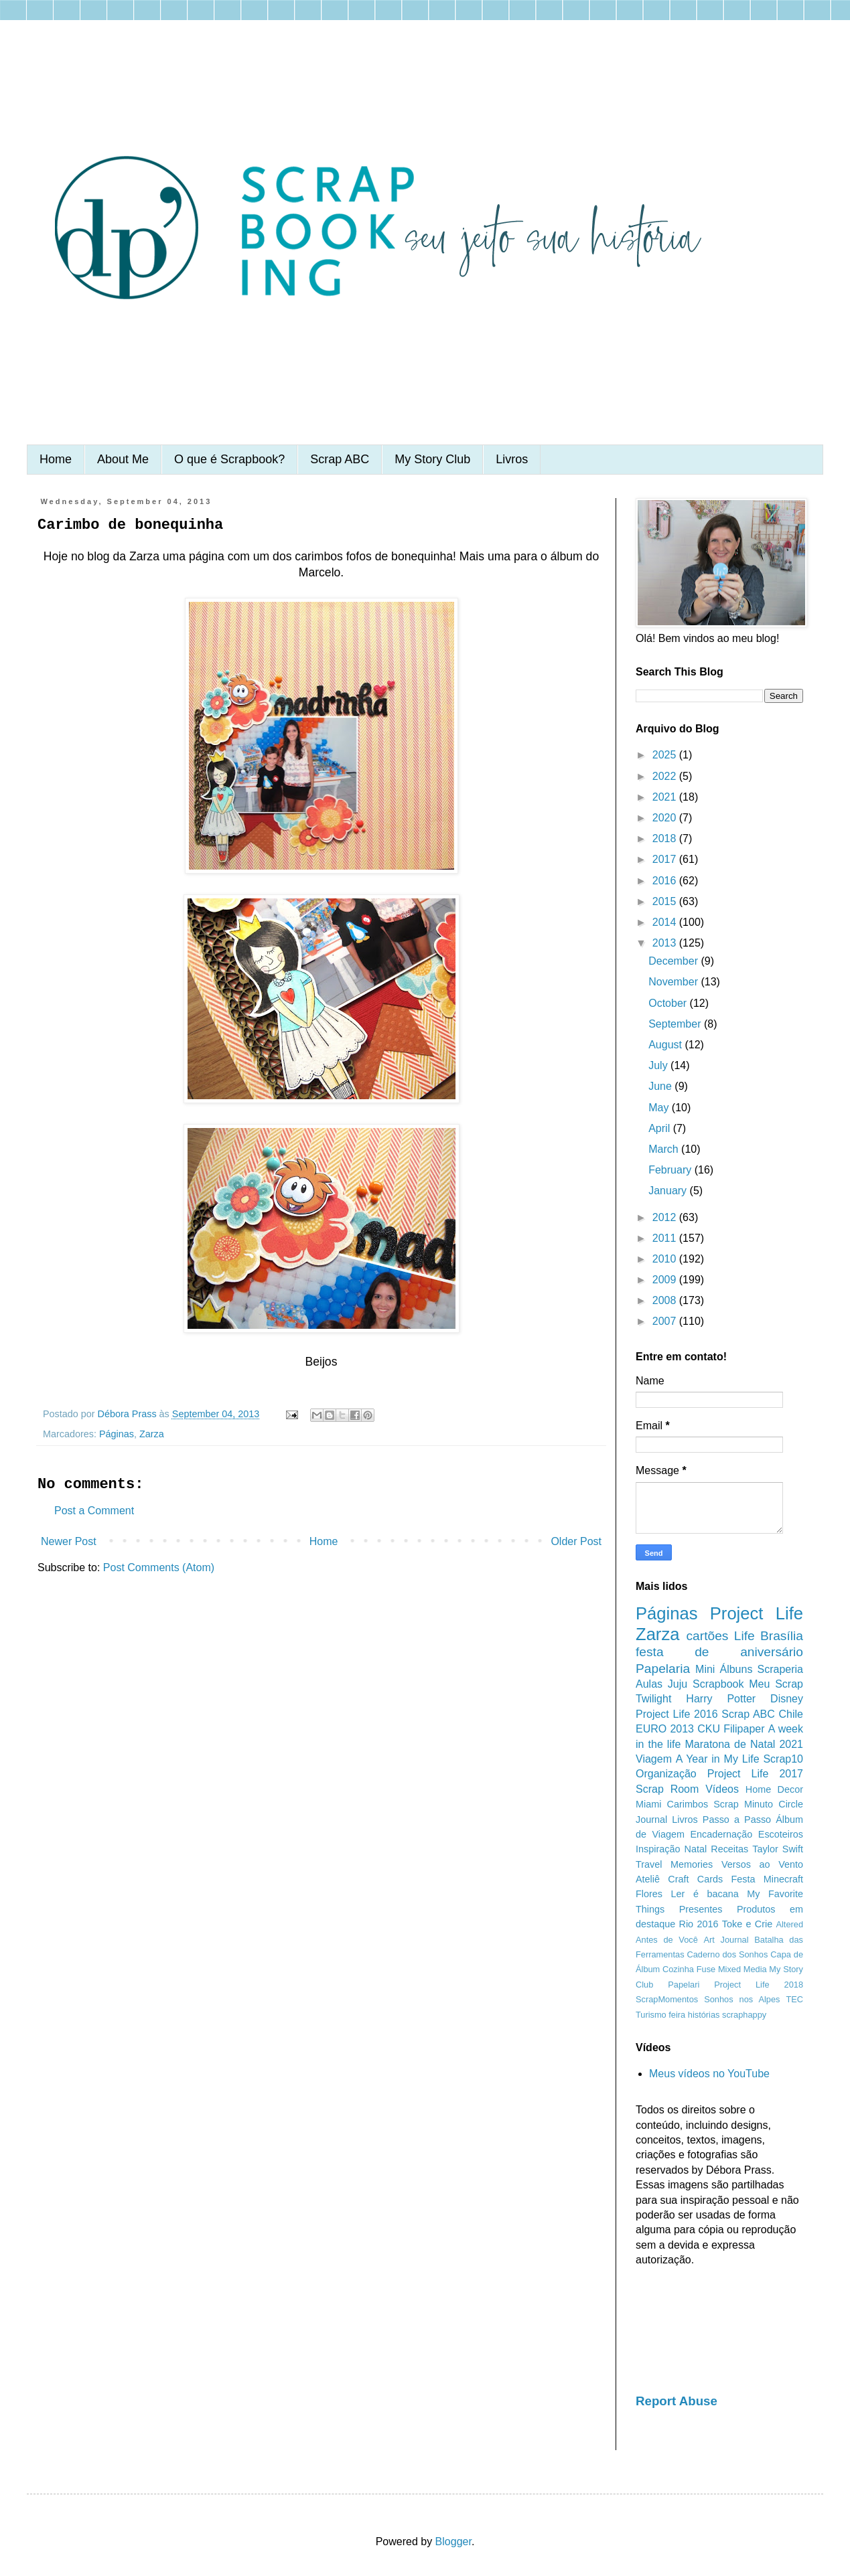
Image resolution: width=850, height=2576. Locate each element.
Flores (649, 1893)
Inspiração (658, 1849)
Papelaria (663, 1669)
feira (676, 2015)
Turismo (651, 2015)
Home (56, 459)
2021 (665, 797)
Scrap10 (783, 1759)
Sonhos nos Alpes (742, 1999)
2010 (665, 1259)
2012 (665, 1217)
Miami (648, 1804)
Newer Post (68, 1541)
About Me (123, 459)
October (668, 1003)
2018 (665, 838)
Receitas (729, 1849)
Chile (791, 1714)
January (668, 1190)
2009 (665, 1279)
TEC (794, 1999)
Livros (512, 459)
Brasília (781, 1636)
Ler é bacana (705, 1893)
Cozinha (678, 1969)
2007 (665, 1321)
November (674, 981)
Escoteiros (780, 1834)
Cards (710, 1879)
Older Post (576, 1541)
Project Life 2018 (758, 1985)
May (660, 1107)
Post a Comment (94, 1510)
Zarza (151, 1434)
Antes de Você (667, 1940)
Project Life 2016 (677, 1714)
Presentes (701, 1909)
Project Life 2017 (755, 1773)
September (676, 1024)
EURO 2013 (665, 1729)
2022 (665, 776)
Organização (666, 1773)
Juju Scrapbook (706, 1684)
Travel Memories (674, 1864)
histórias (704, 2015)
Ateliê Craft (662, 1879)
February (671, 1170)
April (660, 1128)
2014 (665, 922)
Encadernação (722, 1834)
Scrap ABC (339, 459)
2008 (665, 1300)
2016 (665, 880)
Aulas (649, 1684)
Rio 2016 (699, 1924)
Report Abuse (676, 2401)
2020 (665, 817)
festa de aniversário (719, 1652)
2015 (665, 901)
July (659, 1065)
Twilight (653, 1698)
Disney (786, 1698)
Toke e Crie (747, 1924)
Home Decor (774, 1789)
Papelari (683, 1985)
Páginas (116, 1434)
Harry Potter (721, 1698)
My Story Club (432, 459)
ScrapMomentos (667, 1999)
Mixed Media (742, 1969)
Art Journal (726, 1940)
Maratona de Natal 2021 (744, 1744)
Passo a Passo (737, 1819)
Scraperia (780, 1669)
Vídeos (722, 1789)
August (666, 1044)
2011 (665, 1238)
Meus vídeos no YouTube (709, 2073)
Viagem (654, 1759)
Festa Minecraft (767, 1879)
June (661, 1086)
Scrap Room (667, 1789)
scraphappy (744, 2015)
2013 (665, 943)
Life (744, 1636)
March (664, 1149)
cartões (708, 1636)
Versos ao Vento (762, 1864)
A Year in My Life (718, 1759)
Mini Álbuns (723, 1669)
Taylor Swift (777, 1849)
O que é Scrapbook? (229, 459)
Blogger (453, 2541)
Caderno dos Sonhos (727, 1954)
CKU (708, 1729)
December (674, 961)
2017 (665, 859)
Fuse (706, 1969)
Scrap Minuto (743, 1804)
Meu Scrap (776, 1684)
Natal (696, 1849)
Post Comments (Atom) (158, 1567)
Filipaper (743, 1729)
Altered (789, 1924)
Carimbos (688, 1804)
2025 (665, 754)
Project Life (756, 1613)
